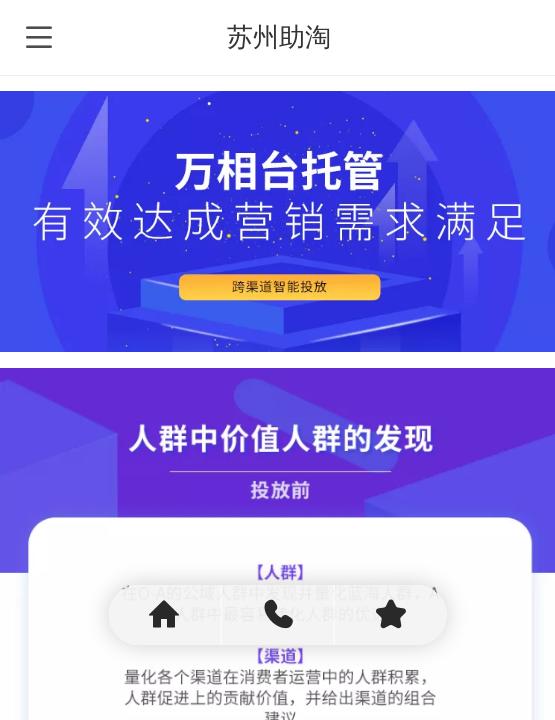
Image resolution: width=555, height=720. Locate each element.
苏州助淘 (279, 37)
